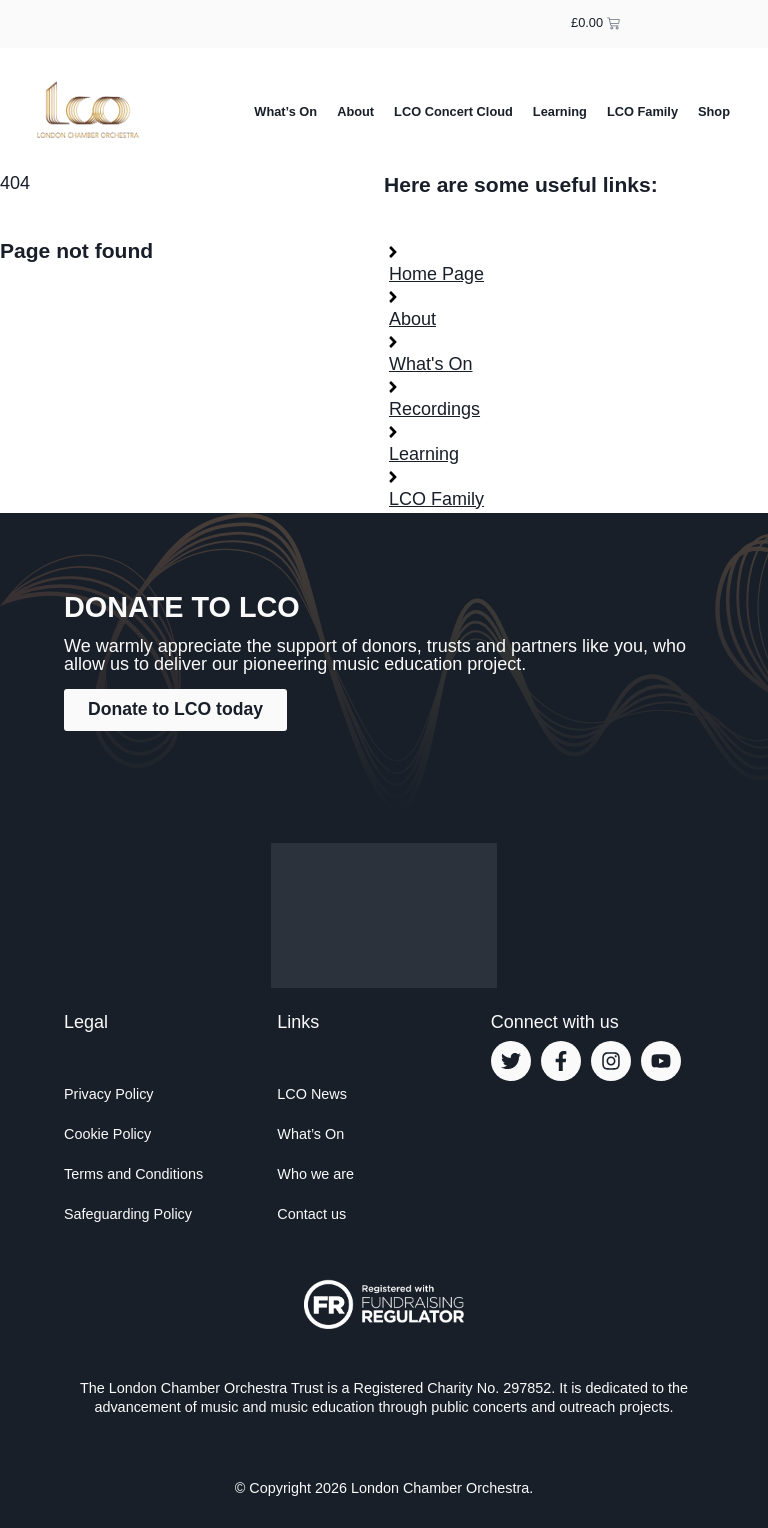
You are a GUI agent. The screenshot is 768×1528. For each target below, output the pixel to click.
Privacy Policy (109, 1094)
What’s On (285, 111)
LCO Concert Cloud (453, 111)
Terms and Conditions (133, 1174)
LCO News (312, 1094)
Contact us (311, 1214)
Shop (714, 111)
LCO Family (642, 111)
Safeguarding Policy (128, 1214)
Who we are (315, 1174)
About (355, 111)
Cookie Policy (107, 1134)
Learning (560, 111)
